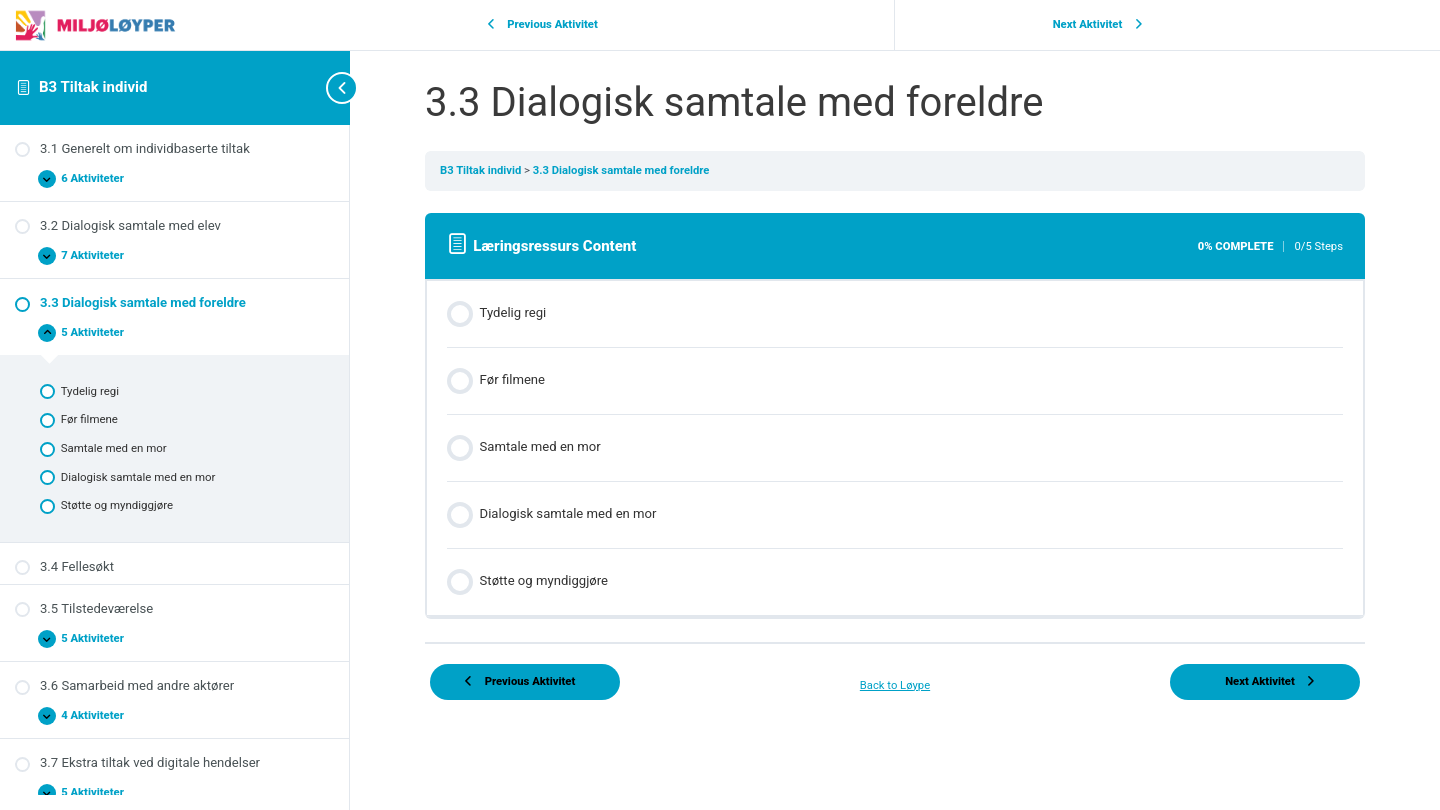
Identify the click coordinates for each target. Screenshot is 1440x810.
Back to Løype (895, 685)
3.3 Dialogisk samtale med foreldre (621, 170)
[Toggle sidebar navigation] (310, 87)
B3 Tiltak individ (93, 87)
